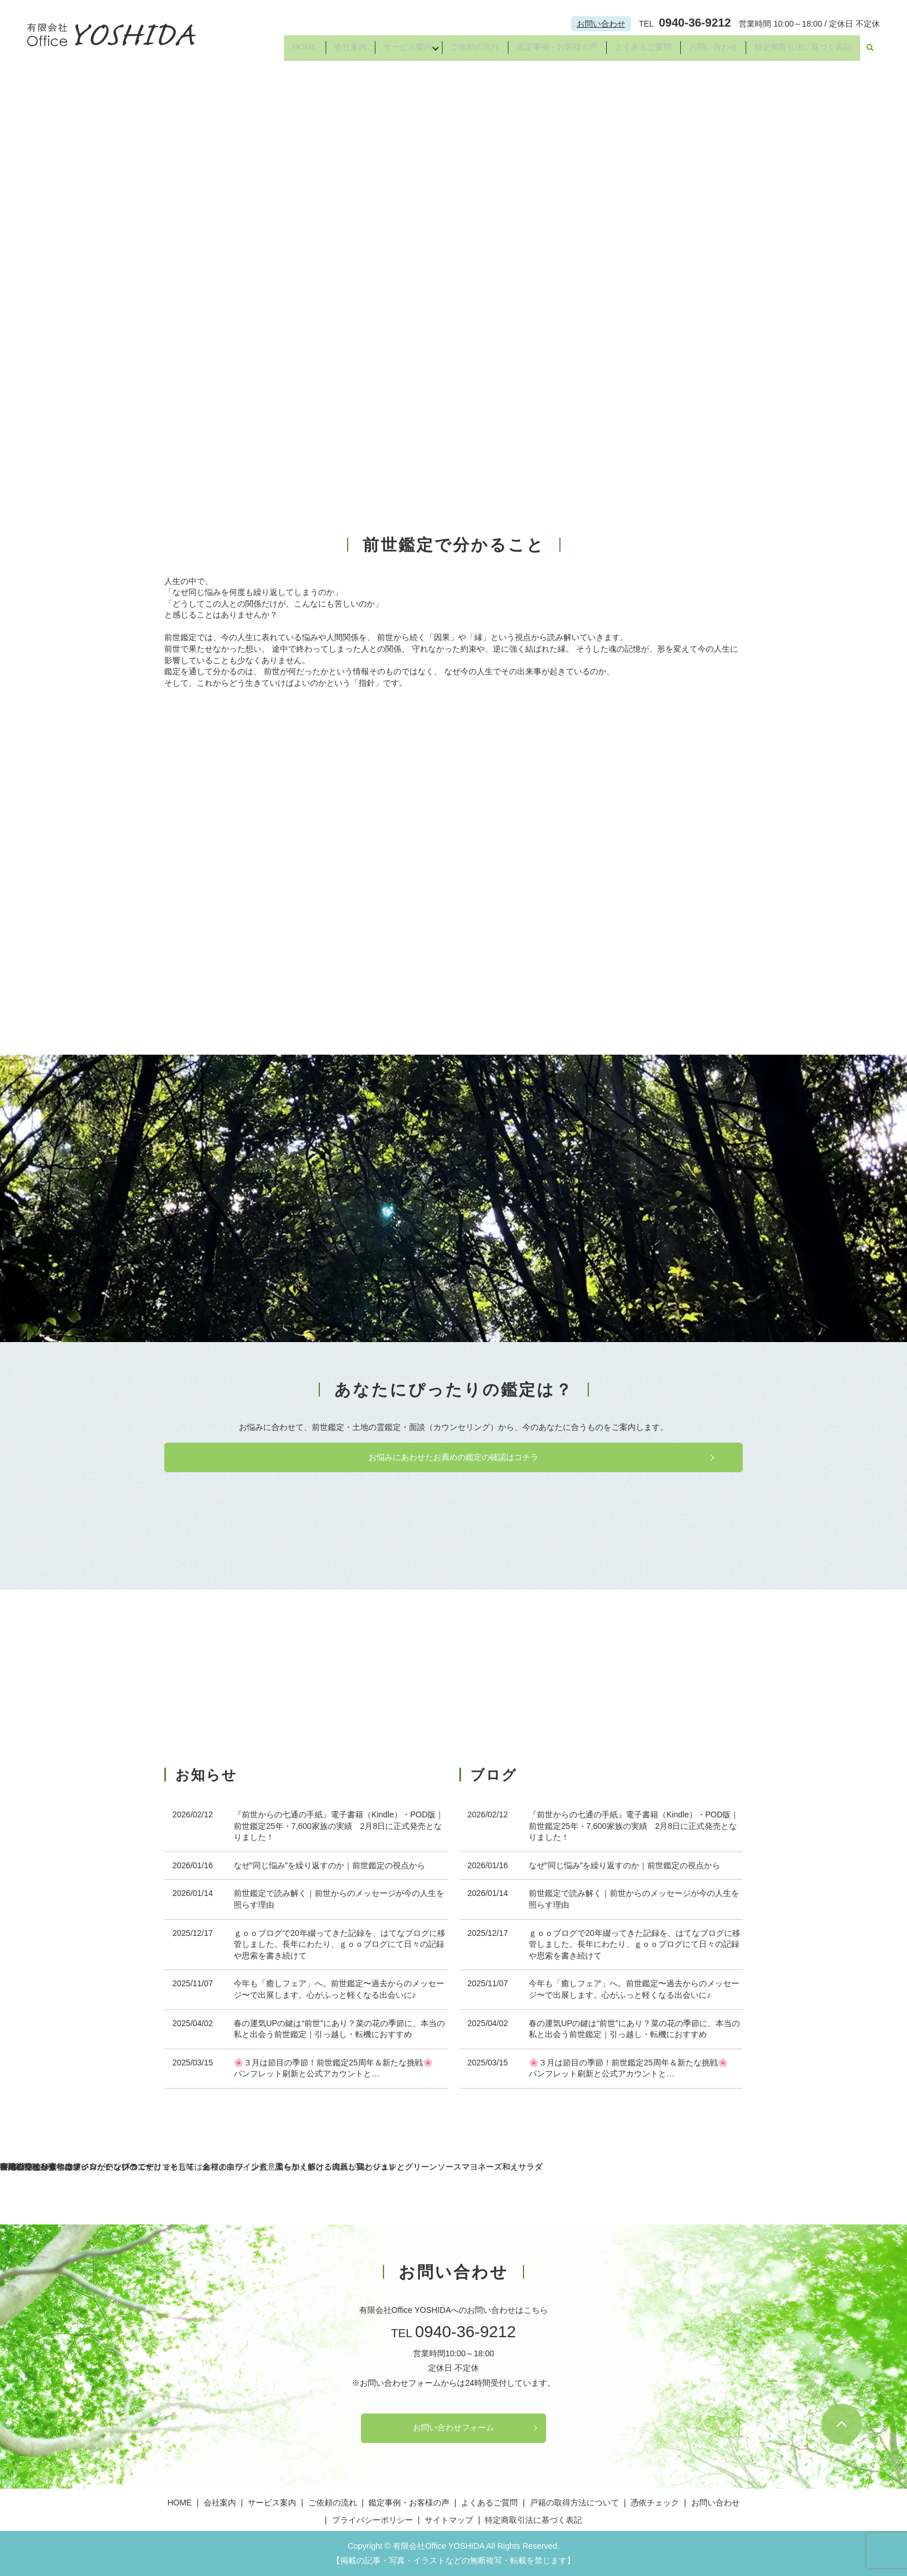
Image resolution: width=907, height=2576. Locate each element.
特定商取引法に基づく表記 (802, 51)
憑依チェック (655, 2502)
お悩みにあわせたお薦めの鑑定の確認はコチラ (453, 1457)
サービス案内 (394, 51)
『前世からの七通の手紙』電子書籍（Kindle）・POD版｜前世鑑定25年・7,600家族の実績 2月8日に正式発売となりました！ (339, 1826)
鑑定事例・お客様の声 (549, 51)
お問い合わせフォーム (453, 2427)
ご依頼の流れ (465, 51)
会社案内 (335, 51)
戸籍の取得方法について (574, 2502)
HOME (287, 51)
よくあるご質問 (637, 51)
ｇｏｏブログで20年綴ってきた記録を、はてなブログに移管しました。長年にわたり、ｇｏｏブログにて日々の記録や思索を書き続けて (339, 1944)
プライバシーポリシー (372, 2520)
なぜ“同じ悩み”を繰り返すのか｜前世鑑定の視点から (329, 1865)
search (870, 51)
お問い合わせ (601, 23)
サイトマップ (449, 2520)
